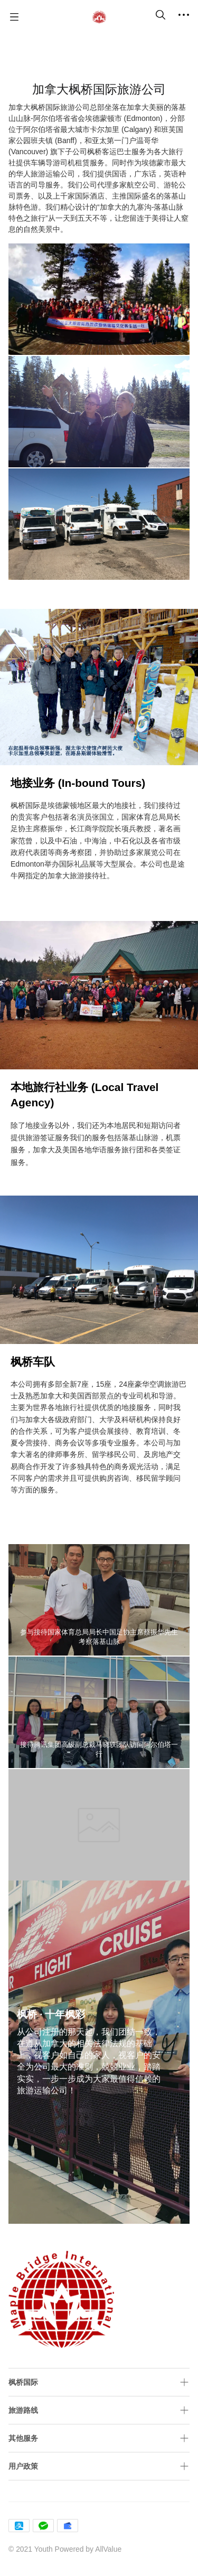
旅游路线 (23, 2410)
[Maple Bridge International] (99, 17)
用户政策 (23, 2466)
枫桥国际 (23, 2382)
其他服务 (23, 2438)
